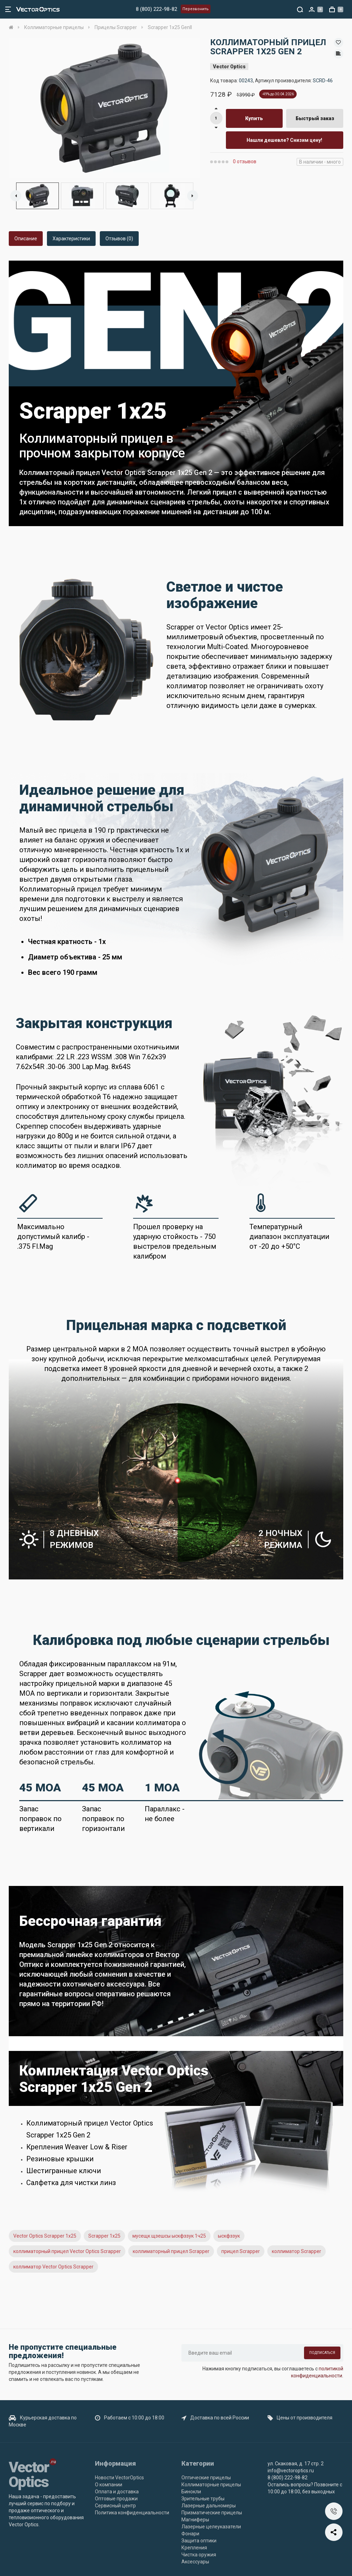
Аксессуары (195, 2561)
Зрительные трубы (203, 2498)
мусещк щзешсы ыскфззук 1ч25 (169, 2236)
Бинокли (191, 2491)
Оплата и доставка (117, 2491)
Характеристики (71, 238)
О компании (108, 2484)
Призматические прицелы (211, 2512)
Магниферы (195, 2519)
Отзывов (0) (119, 238)
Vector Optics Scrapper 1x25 (44, 2236)
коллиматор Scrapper (296, 2251)
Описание (25, 238)
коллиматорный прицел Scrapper (171, 2251)
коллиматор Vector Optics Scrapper (53, 2267)
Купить (254, 118)
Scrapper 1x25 (104, 2236)
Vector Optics (229, 66)
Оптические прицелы (206, 2477)
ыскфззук (229, 2236)
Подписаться (322, 2353)
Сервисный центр (115, 2505)
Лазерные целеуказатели (211, 2526)
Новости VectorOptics (119, 2477)
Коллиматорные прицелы (211, 2484)
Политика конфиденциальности (132, 2512)
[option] (104, 108)
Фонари (190, 2533)
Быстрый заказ (315, 118)
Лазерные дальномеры (208, 2505)
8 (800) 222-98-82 (156, 9)
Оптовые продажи (116, 2498)
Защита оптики (198, 2540)
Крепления (194, 2547)
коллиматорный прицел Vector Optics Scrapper (67, 2251)
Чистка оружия (198, 2554)
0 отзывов (244, 161)
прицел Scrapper (240, 2251)
